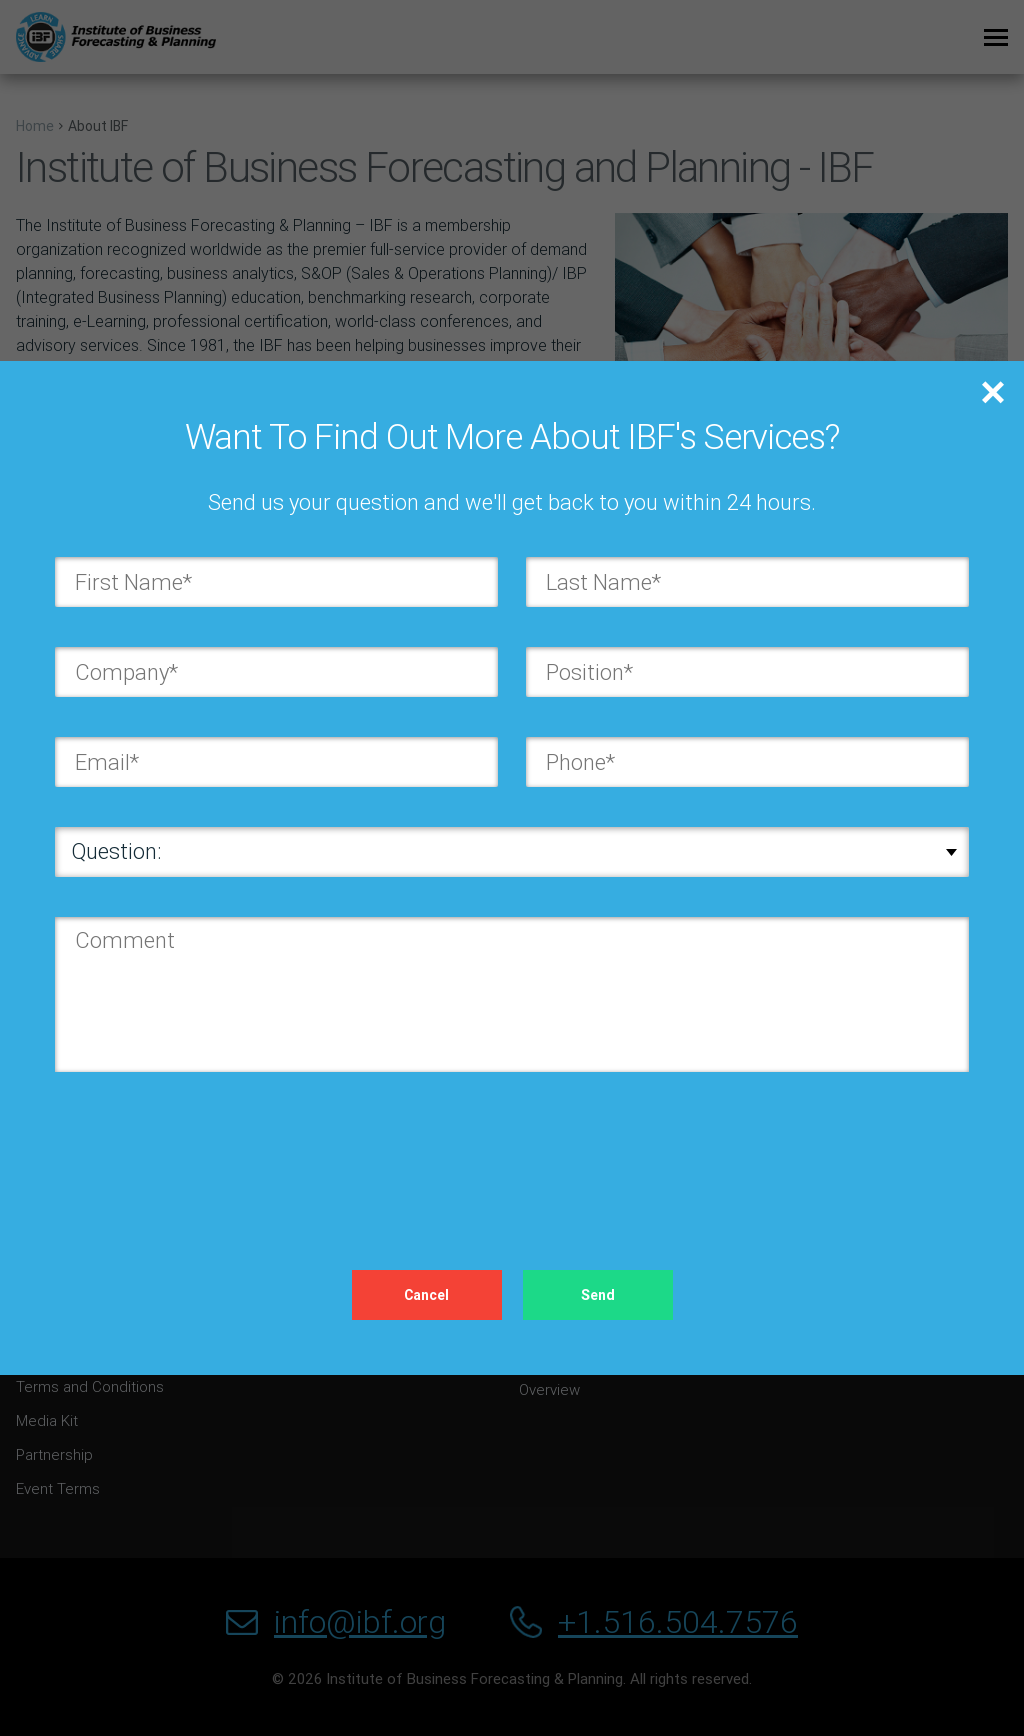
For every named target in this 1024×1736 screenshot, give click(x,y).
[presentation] (207, 1151)
